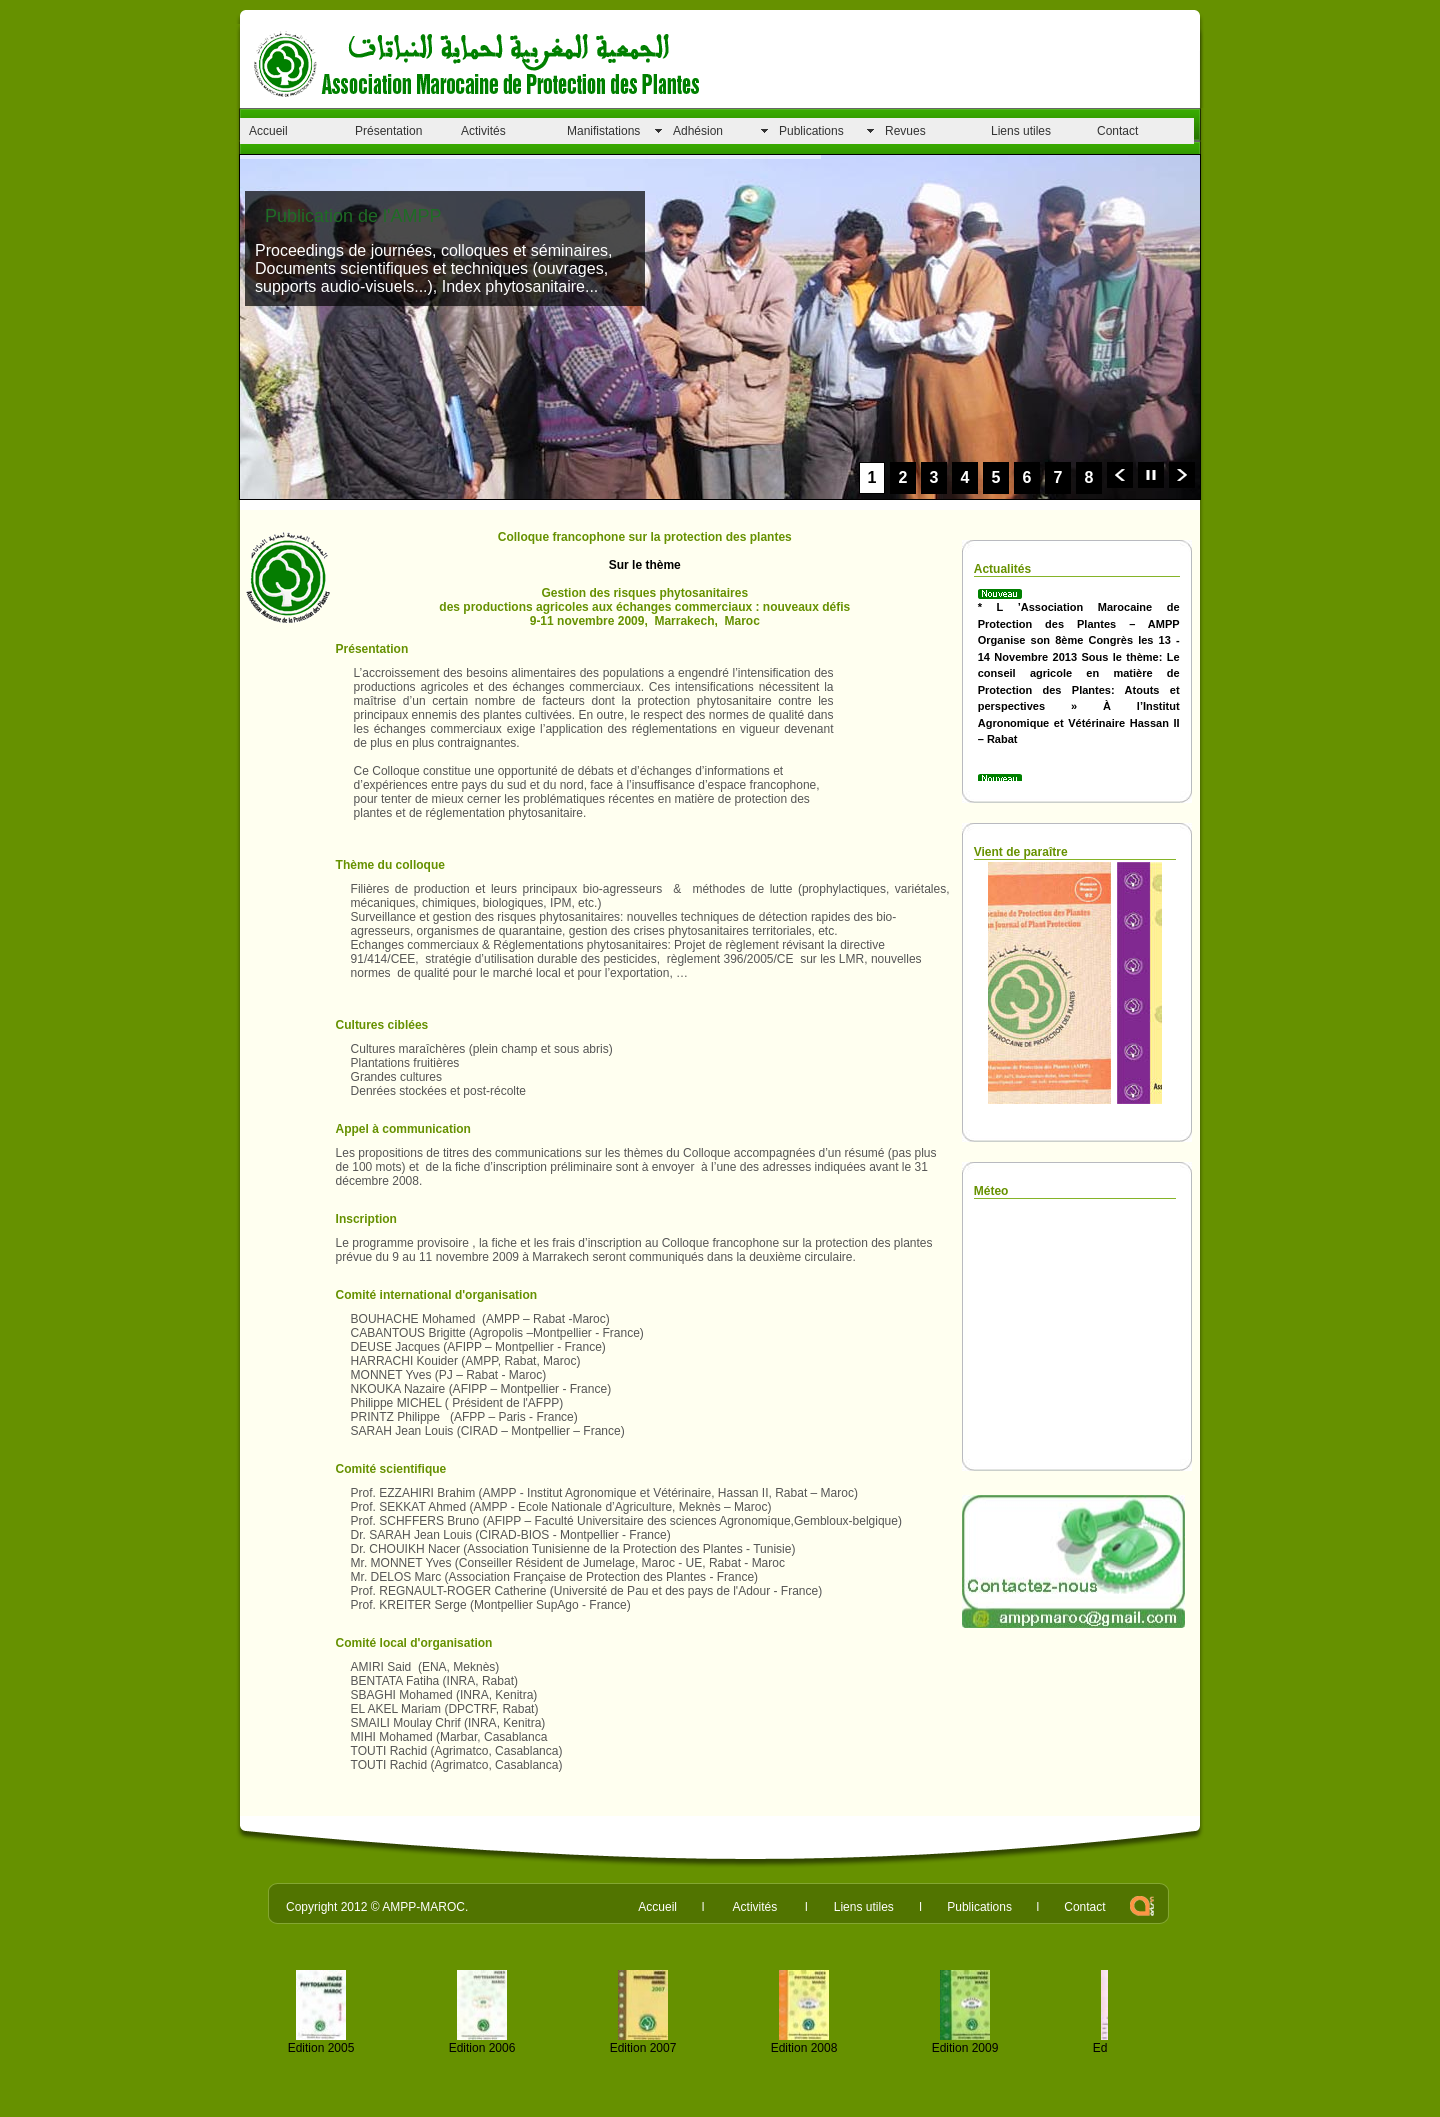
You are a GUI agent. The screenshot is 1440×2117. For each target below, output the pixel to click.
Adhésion (698, 131)
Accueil (268, 131)
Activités (483, 131)
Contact (1117, 131)
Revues (905, 131)
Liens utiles (1021, 131)
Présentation (388, 131)
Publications (811, 131)
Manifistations (603, 131)
